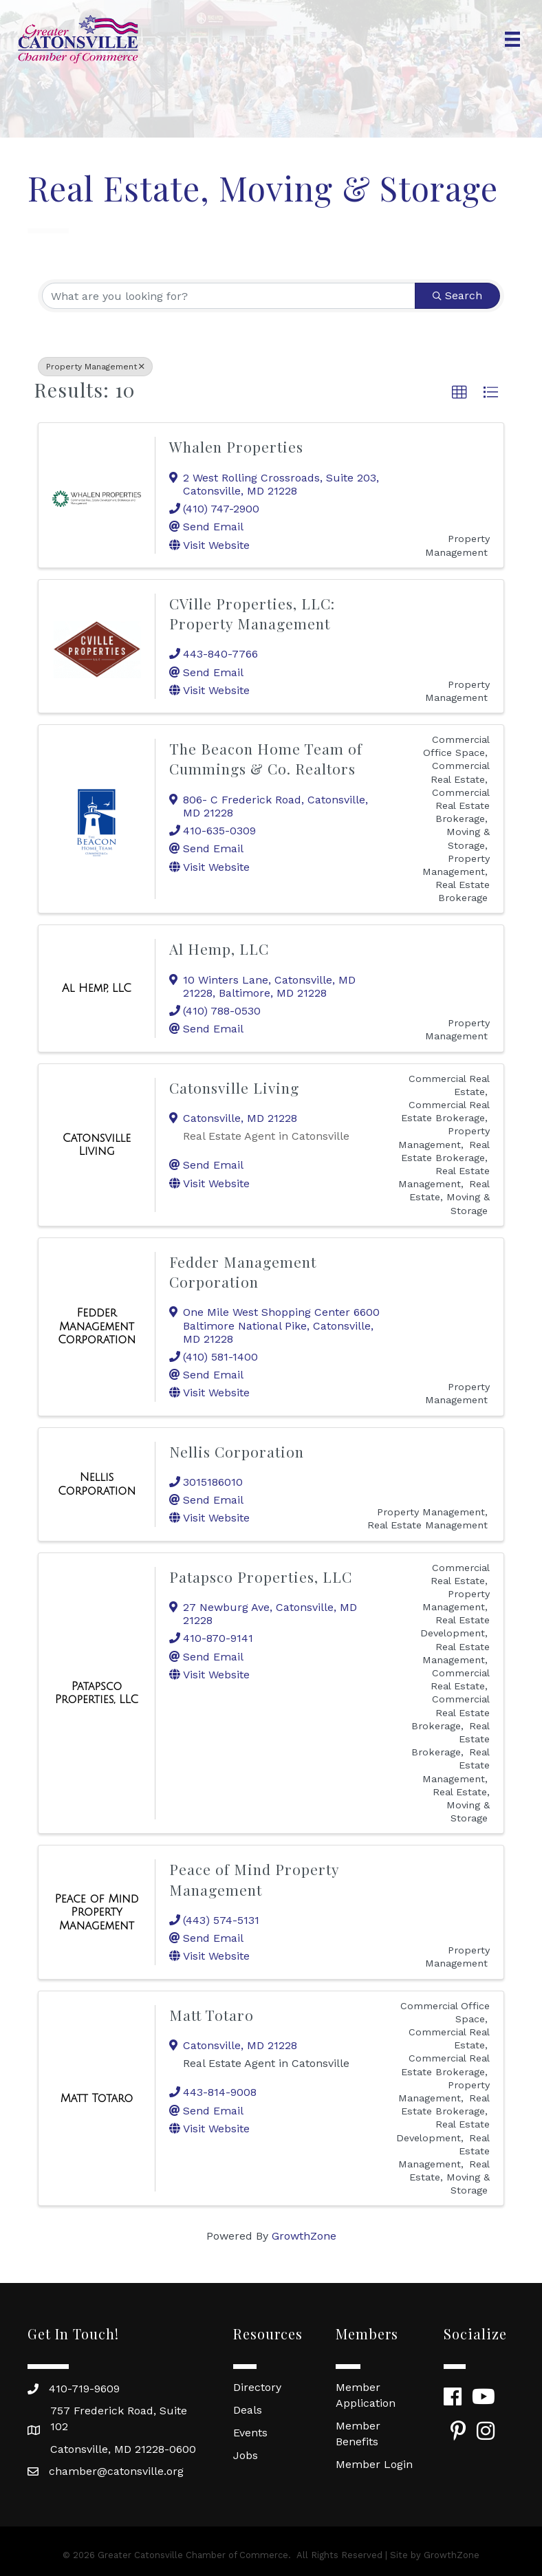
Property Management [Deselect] (95, 366)
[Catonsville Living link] (96, 1145)
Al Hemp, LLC (219, 948)
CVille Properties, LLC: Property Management (252, 613)
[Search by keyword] (228, 296)
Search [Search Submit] (457, 295)
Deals (247, 2409)
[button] (459, 393)
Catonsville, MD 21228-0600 (123, 2449)
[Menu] (512, 39)
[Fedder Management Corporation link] (96, 1326)
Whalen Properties (236, 446)
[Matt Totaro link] (97, 2099)
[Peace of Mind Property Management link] (96, 1912)
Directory (257, 2387)
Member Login (374, 2464)
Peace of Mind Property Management (254, 1878)
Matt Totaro (211, 2014)
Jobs (245, 2455)
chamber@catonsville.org (116, 2471)
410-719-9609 (84, 2388)
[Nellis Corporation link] (96, 1484)
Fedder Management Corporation (242, 1271)
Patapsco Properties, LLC (260, 1576)
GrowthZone (304, 2235)
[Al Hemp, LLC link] (96, 988)
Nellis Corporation (236, 1451)
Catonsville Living (234, 1087)
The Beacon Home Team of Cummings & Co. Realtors (265, 758)
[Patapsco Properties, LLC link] (96, 1693)
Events (250, 2432)
